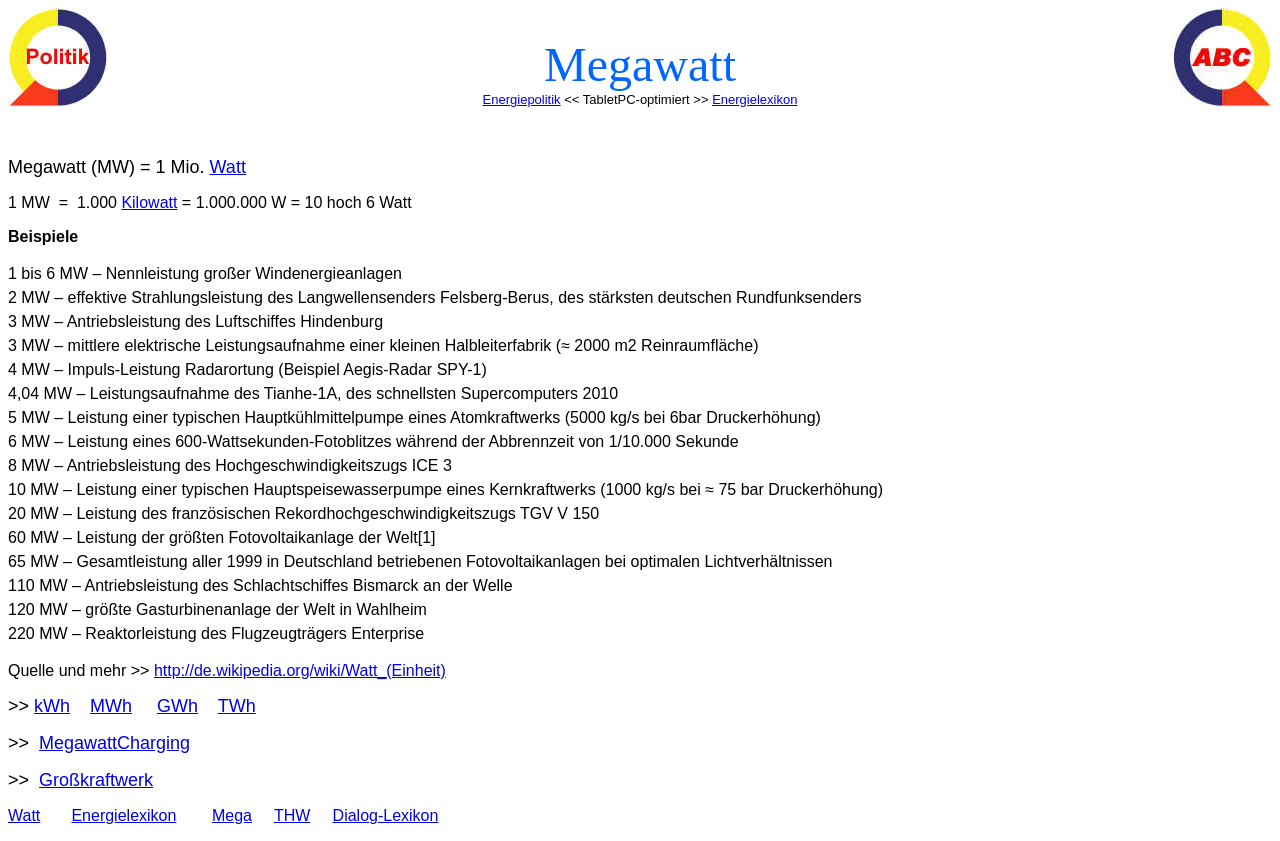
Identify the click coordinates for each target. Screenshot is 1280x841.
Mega (232, 815)
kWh (52, 706)
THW (292, 815)
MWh (111, 706)
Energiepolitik (522, 99)
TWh (237, 706)
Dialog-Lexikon (386, 815)
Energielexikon (754, 99)
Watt (228, 167)
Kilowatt (149, 202)
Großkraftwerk (96, 780)
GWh (177, 706)
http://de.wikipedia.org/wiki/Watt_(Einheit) (300, 670)
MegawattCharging (114, 743)
